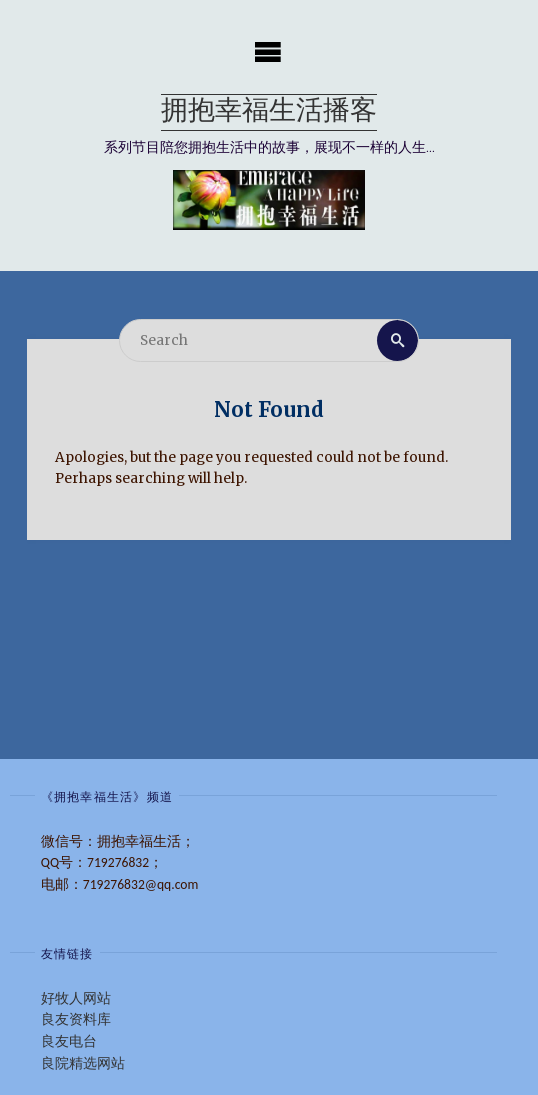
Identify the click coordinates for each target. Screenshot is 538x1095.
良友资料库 (76, 1019)
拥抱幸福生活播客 (269, 112)
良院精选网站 (83, 1063)
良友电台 (69, 1041)
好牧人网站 (76, 998)
